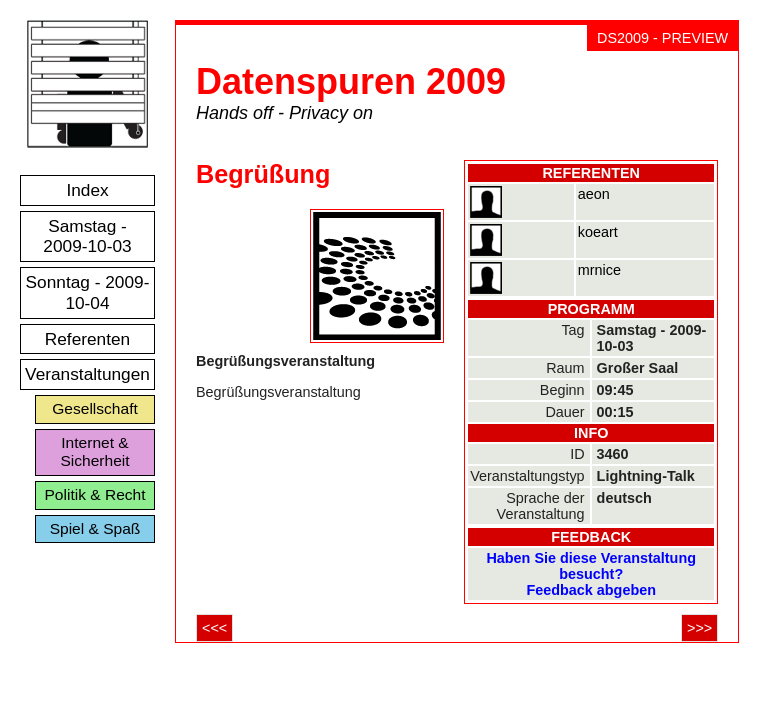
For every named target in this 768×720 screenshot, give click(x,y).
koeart (598, 232)
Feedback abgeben (591, 590)
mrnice (599, 270)
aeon (594, 194)
